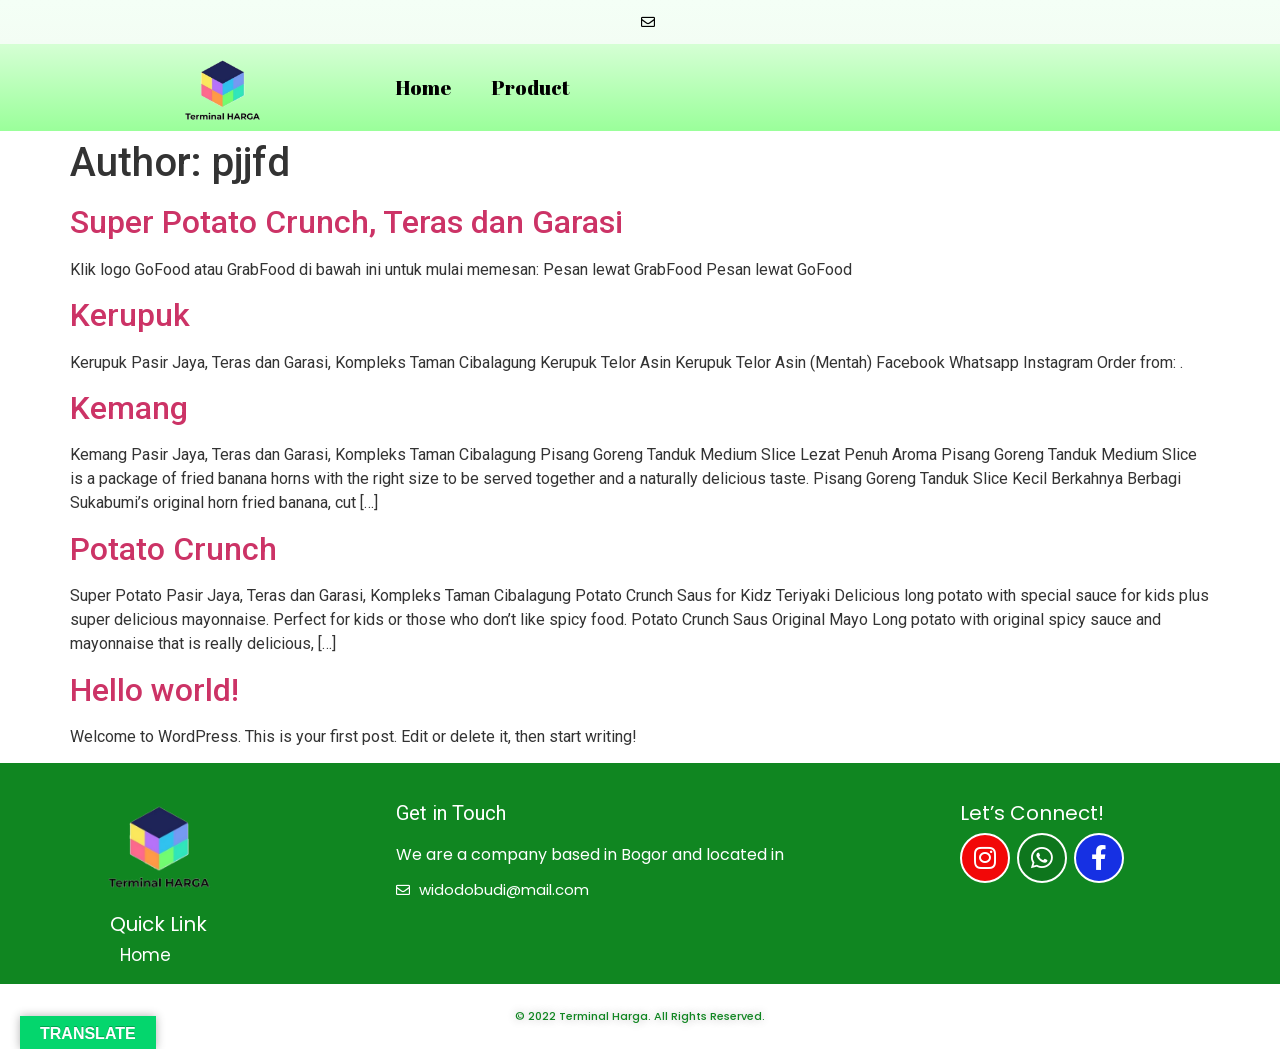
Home (423, 87)
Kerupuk (130, 315)
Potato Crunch (173, 549)
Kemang (129, 408)
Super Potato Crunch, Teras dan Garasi (346, 222)
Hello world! (154, 690)
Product (530, 87)
